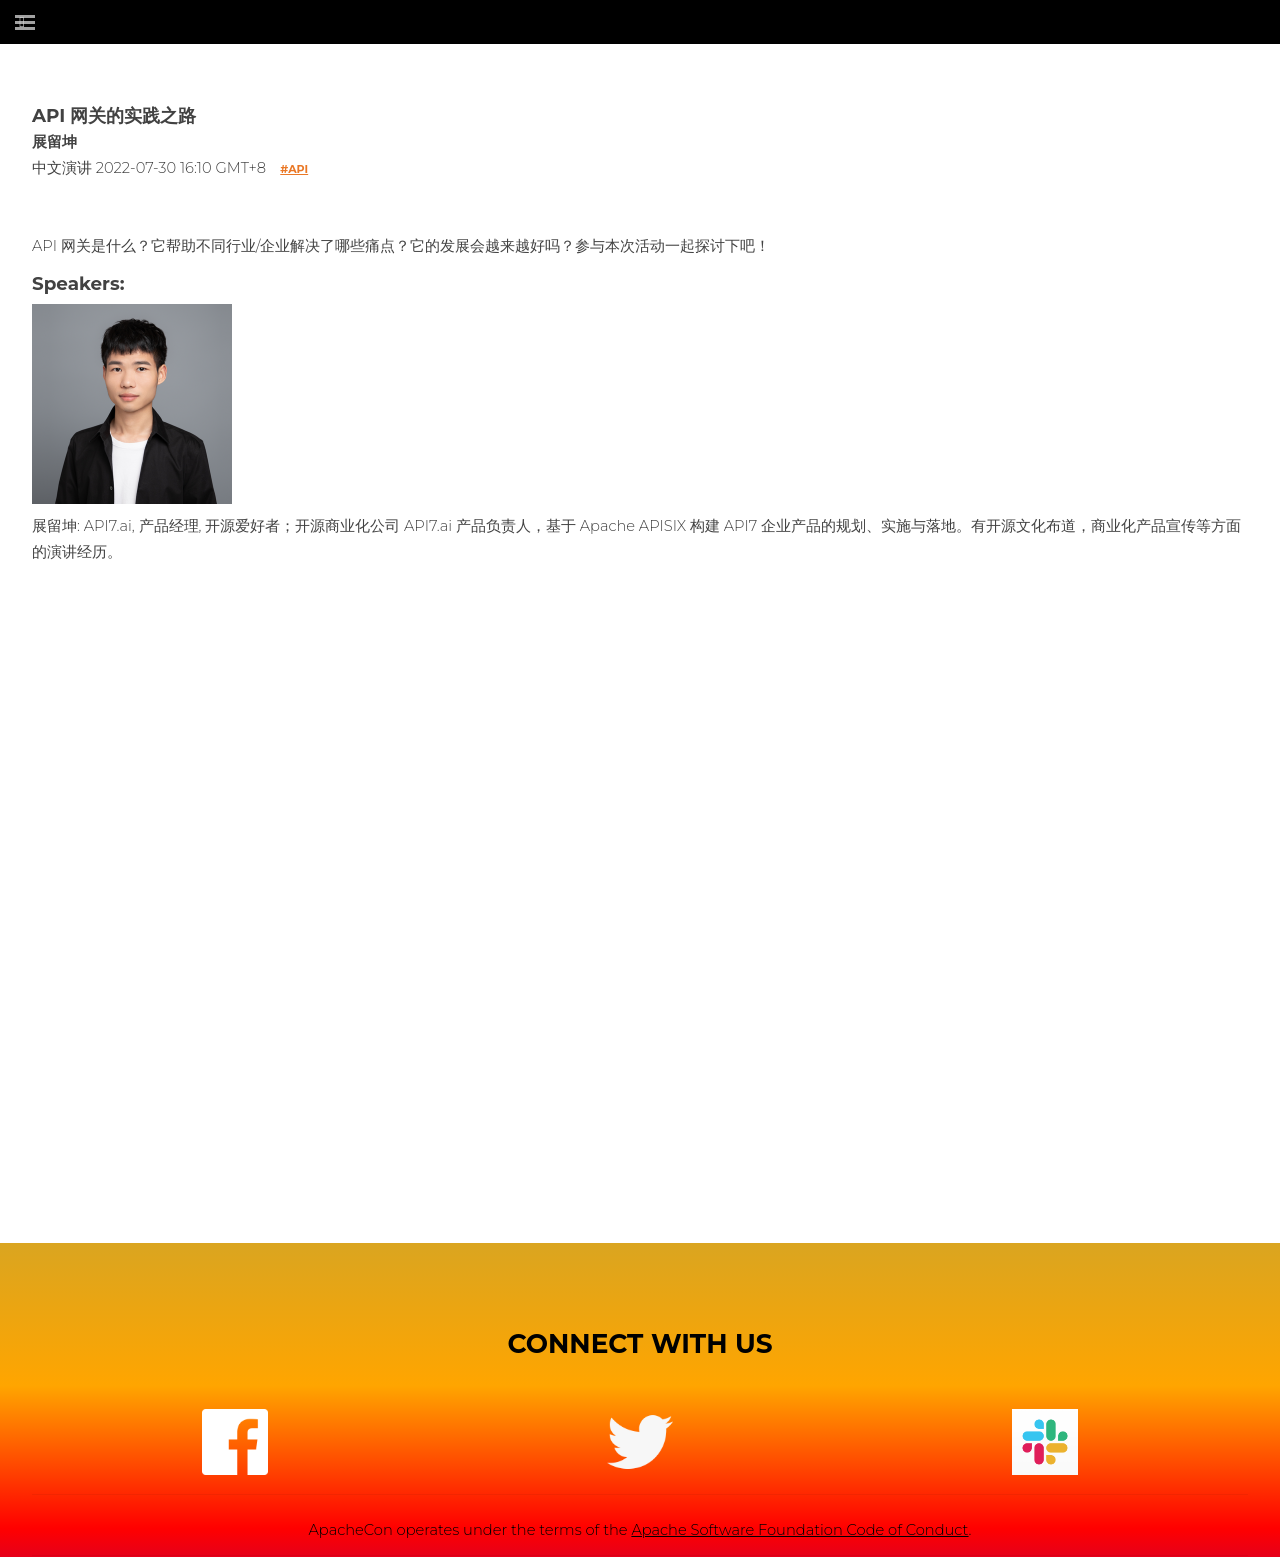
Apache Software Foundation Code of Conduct (799, 1530)
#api (294, 169)
